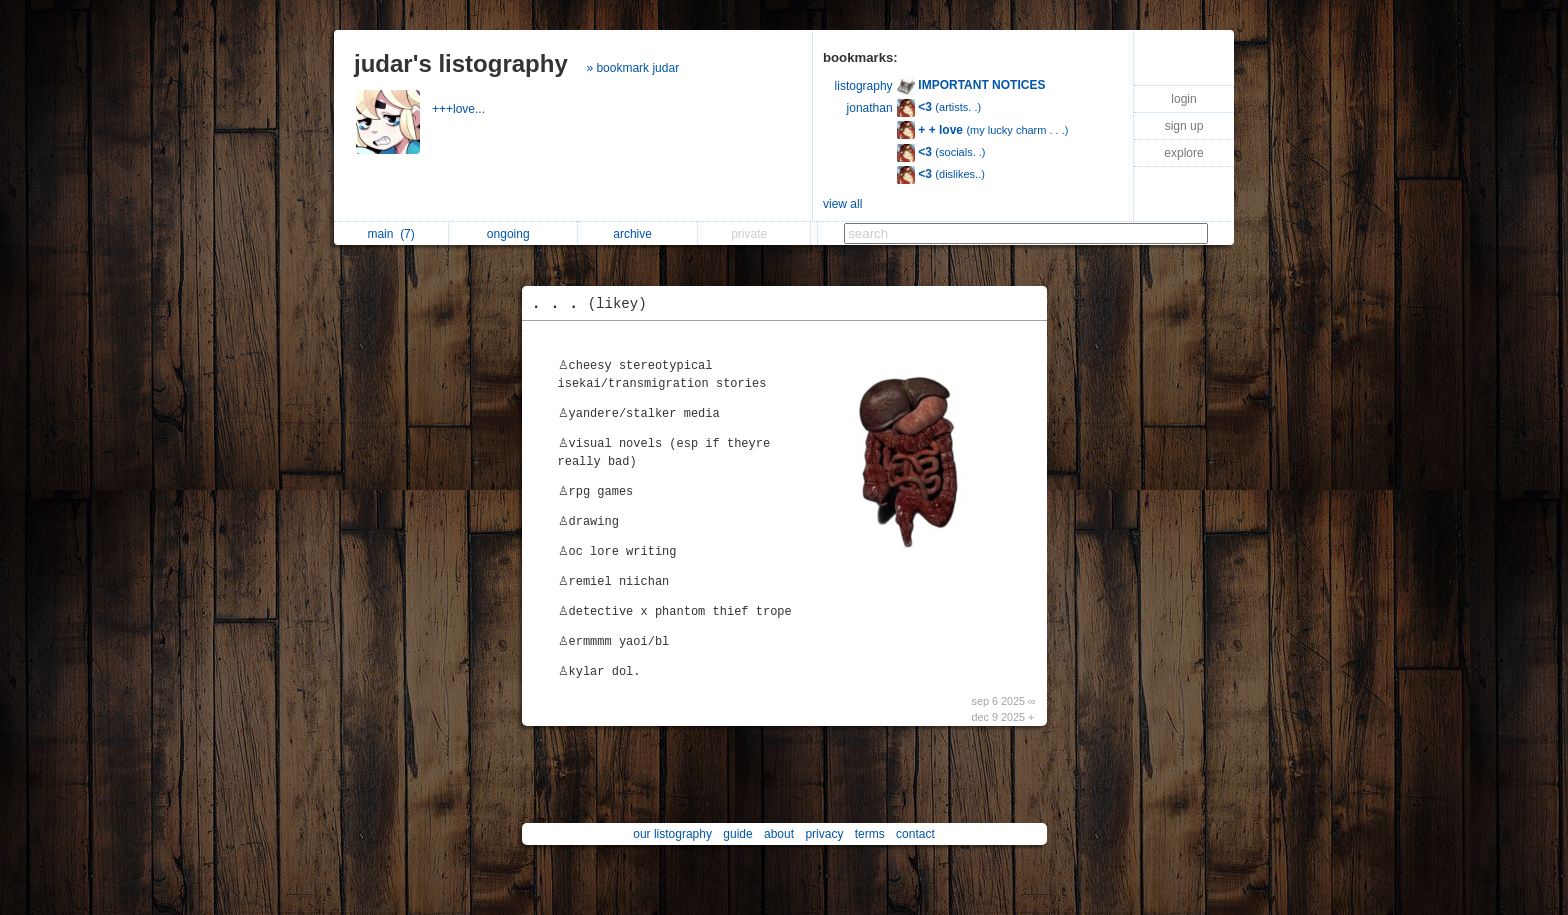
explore (1183, 153)
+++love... (460, 109)
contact (915, 834)
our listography (672, 834)
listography (864, 86)
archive (637, 234)
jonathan (870, 108)
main (390, 234)
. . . (594, 304)
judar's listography (461, 63)
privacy (824, 834)
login (1183, 99)
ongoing (513, 234)
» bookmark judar (632, 68)
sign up (1184, 126)
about (779, 834)
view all (842, 204)
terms (870, 834)
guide (737, 834)
